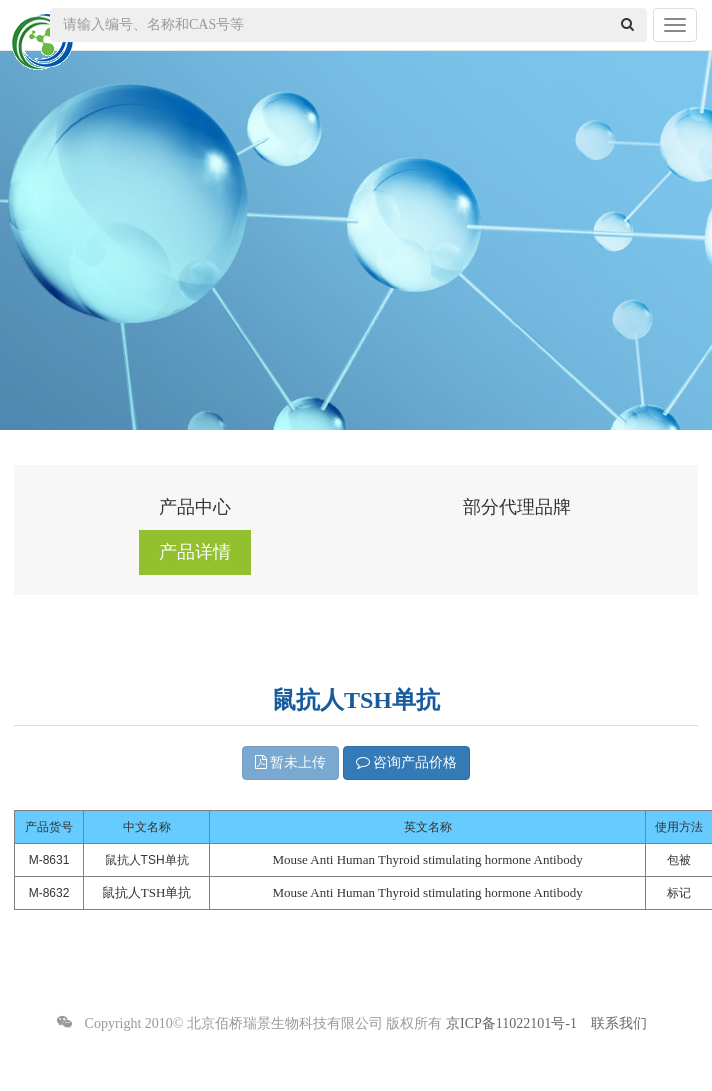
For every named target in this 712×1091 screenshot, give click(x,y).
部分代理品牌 (517, 507)
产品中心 (195, 507)
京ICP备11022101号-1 (511, 1023)
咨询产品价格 (407, 762)
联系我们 (619, 1023)
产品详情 (195, 552)
